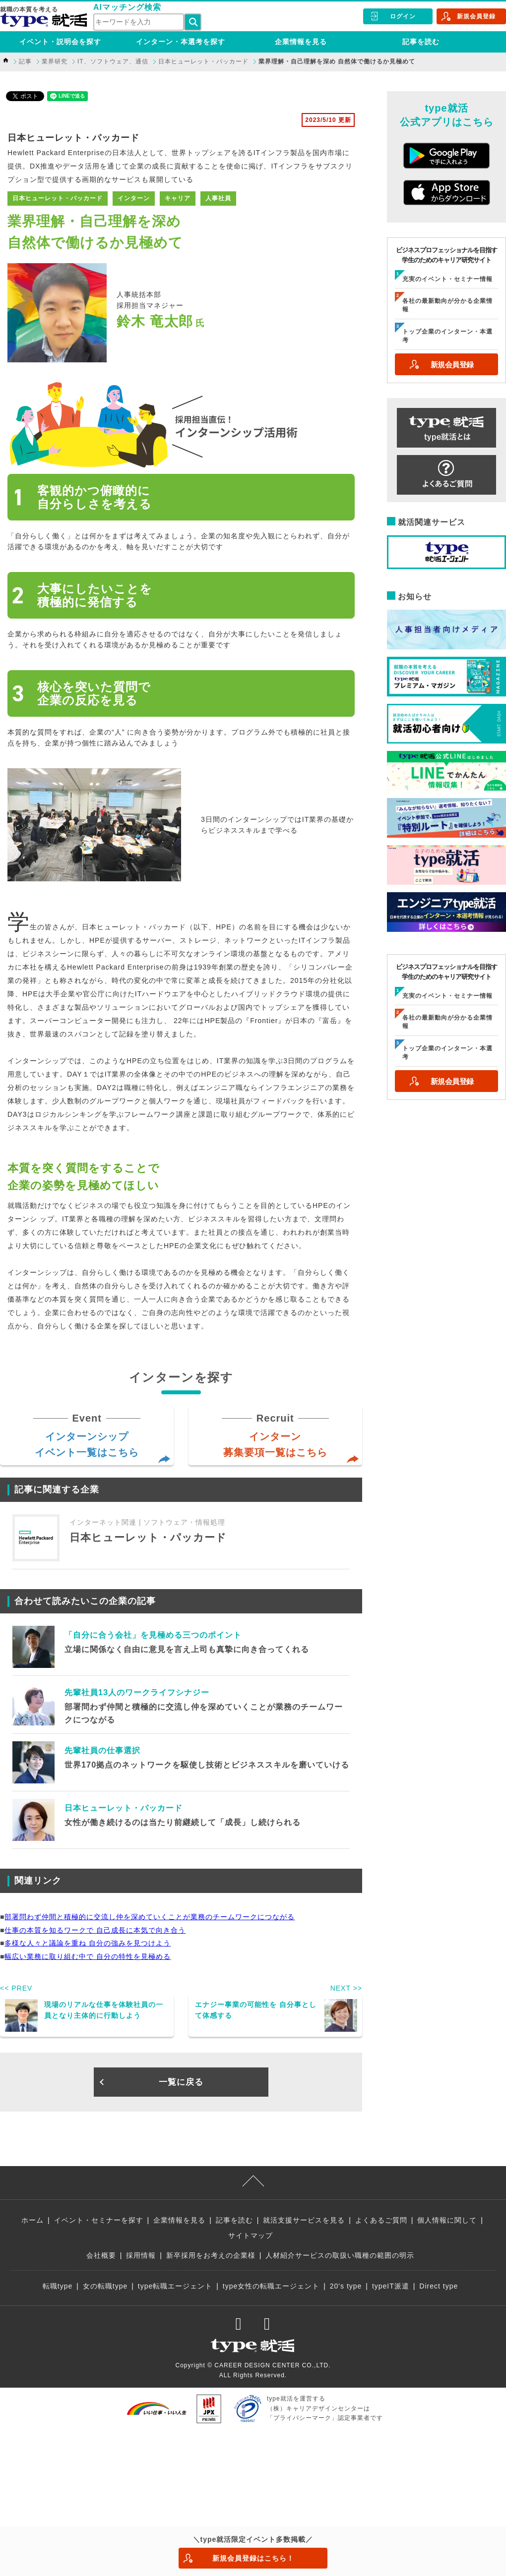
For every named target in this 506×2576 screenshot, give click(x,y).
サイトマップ (250, 2235)
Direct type (438, 2286)
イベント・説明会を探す (60, 42)
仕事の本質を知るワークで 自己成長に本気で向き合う (95, 1930)
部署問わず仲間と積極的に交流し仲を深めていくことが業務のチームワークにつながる (149, 1917)
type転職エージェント (175, 2286)
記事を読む (421, 42)
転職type (57, 2286)
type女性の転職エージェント (271, 2286)
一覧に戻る (181, 2082)
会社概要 (101, 2255)
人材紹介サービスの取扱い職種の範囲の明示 (339, 2255)
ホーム (32, 2220)
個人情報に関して (447, 2220)
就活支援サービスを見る (304, 2220)
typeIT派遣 (390, 2286)
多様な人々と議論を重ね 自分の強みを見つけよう (87, 1943)
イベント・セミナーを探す (98, 2220)
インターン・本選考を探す (180, 42)
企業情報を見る (301, 42)
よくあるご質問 (381, 2220)
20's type (346, 2286)
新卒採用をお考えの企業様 (210, 2255)
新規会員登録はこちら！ (253, 2558)
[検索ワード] (138, 22)
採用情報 (141, 2255)
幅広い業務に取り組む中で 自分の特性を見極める (87, 1956)
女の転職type (105, 2286)
